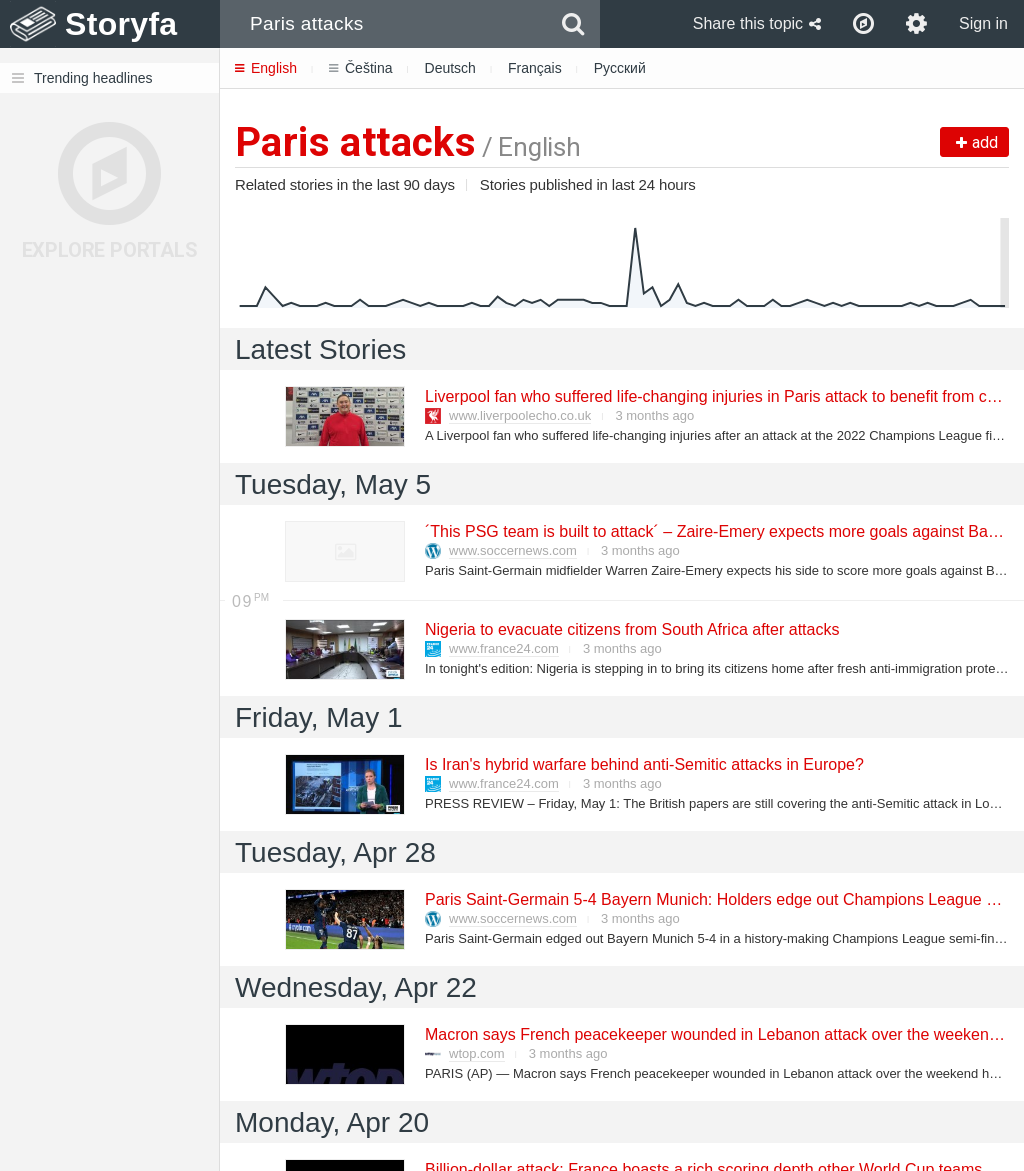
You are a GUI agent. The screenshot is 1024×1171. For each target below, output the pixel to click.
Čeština (360, 68)
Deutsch (450, 68)
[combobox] (383, 24)
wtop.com (477, 1053)
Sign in (983, 23)
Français (535, 68)
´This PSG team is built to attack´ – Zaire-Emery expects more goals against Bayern (721, 531)
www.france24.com (504, 648)
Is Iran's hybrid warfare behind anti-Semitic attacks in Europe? (643, 764)
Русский (620, 68)
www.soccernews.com (513, 550)
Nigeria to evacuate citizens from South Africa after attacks (631, 629)
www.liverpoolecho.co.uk (520, 415)
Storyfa (121, 24)
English (266, 68)
